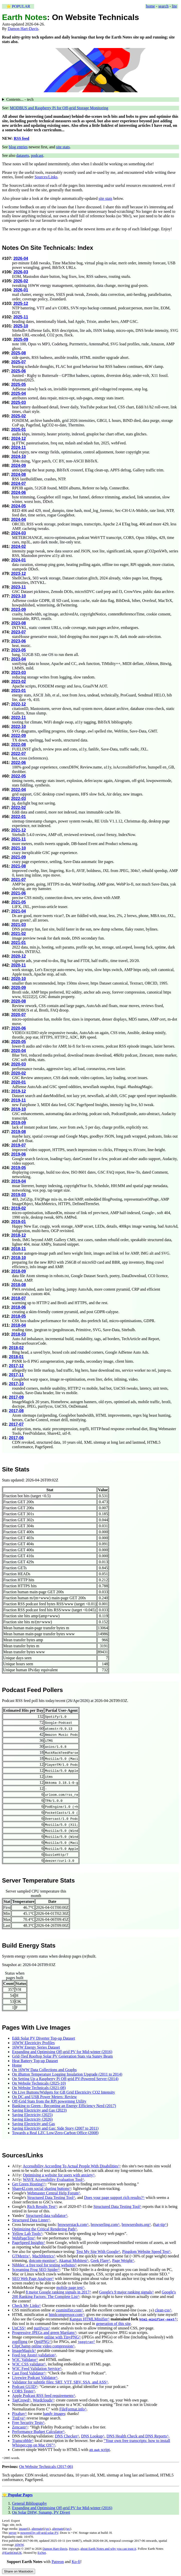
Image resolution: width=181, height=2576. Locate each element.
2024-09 (18, 465)
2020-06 (18, 1028)
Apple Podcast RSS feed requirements (42, 2395)
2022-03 (18, 798)
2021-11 (18, 839)
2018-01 (16, 1356)
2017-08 (16, 1410)
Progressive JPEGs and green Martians (43, 2332)
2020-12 (18, 956)
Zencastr (19, 2427)
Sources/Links (46, 177)
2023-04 (18, 659)
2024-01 (18, 560)
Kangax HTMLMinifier (88, 2319)
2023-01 (18, 690)
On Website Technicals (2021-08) (39, 2087)
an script (99, 2449)
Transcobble (22, 2440)
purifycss (41, 2328)
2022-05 (18, 776)
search (163, 6)
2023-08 (18, 623)
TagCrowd (20, 2400)
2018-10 (18, 1257)
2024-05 (18, 506)
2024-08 (18, 474)
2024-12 (18, 438)
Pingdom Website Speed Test (145, 2251)
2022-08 (18, 744)
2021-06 (18, 893)
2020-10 (18, 978)
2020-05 (18, 1041)
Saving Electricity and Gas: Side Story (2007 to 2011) (55, 2128)
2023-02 (18, 681)
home (150, 6)
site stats (63, 147)
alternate (37, 2528)
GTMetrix (20, 2256)
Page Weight (122, 2260)
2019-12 (18, 1091)
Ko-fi (76, 2561)
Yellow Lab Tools (26, 2233)
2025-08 (18, 353)
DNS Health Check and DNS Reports (137, 2436)
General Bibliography (29, 2503)
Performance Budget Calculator (37, 2431)
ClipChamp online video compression (42, 2346)
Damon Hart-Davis (23, 29)
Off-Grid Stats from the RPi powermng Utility (49, 2101)
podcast (37, 155)
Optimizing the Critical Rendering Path (43, 2229)
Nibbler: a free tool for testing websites (43, 2265)
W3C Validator (24, 2359)
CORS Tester (22, 2391)
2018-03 (18, 1334)
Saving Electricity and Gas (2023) (39, 2110)
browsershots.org (135, 2224)
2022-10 (18, 726)
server (13, 2532)
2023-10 (18, 596)
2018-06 (18, 1307)
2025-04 (18, 393)
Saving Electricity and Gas (33, 2123)
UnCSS (18, 2328)
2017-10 (16, 1383)
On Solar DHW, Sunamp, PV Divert (41, 2512)
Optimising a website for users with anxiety (58, 2175)
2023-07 (18, 632)
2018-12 (18, 1235)
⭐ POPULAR (18, 6)
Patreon (58, 2561)
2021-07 (18, 879)
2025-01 (18, 429)
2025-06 (18, 371)
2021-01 (18, 942)
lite (174, 6)
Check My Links (25, 2305)
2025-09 (20, 339)
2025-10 (20, 326)
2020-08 (18, 1001)
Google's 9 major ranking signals (125, 2292)
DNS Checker (66, 2436)
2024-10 (18, 456)
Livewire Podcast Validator (34, 2377)
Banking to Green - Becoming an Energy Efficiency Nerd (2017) (64, 2105)
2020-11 (18, 965)
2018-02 (16, 1347)
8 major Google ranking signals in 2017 (57, 2292)
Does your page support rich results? (113, 2197)
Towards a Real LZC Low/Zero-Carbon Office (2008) (55, 2132)
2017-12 (16, 1365)
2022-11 (18, 717)
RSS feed (21, 138)
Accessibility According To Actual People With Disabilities (70, 2166)
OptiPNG (41, 2341)
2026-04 (20, 258)
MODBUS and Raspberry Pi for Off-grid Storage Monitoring (59, 108)
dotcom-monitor (42, 2260)
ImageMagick (23, 2350)
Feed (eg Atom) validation (33, 2355)
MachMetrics (42, 2256)
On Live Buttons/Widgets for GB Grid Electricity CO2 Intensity (63, 2092)
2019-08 (18, 1131)
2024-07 (18, 483)
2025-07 (18, 362)
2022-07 (18, 753)
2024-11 (18, 447)
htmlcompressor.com (65, 2314)
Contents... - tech (20, 99)
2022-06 (18, 762)
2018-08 (18, 1284)
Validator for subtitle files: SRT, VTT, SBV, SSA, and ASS (59, 2382)
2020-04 (18, 1050)
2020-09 (18, 987)
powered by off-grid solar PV (39, 2532)
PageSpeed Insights (27, 2242)
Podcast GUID (24, 2386)
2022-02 (18, 807)
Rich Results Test (41, 2206)
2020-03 (18, 1064)
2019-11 (18, 1100)
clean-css (162, 2310)
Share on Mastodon (18, 2571)
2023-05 (18, 650)
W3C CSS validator (28, 2364)
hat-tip (159, 2224)
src (47, 2528)
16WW (19, 2544)
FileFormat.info (72, 2409)
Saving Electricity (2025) (32, 2114)
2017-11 (16, 1374)
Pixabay (18, 2413)
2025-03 (18, 402)
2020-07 (18, 1014)
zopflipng (19, 2341)
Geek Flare (99, 2260)
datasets (22, 155)
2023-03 (18, 672)
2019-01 (18, 1221)
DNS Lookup (92, 2436)
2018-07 (18, 1298)
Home (17, 2065)
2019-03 (18, 1194)
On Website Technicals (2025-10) (39, 2083)
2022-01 (18, 816)
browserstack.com (72, 2224)
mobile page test (69, 2287)
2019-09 (18, 1122)
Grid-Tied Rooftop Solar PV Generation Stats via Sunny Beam (62, 2056)
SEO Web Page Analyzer (32, 2278)
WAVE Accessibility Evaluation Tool (52, 2179)
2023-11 (18, 587)
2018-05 (18, 1316)
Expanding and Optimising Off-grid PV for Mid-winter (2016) (62, 2051)
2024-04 (18, 519)
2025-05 (18, 384)
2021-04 (18, 911)
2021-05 (18, 902)
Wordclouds (42, 2400)
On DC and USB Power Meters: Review (44, 2096)
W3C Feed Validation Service (36, 2368)
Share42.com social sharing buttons (40, 2188)
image (23, 2528)
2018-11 (18, 1248)
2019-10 (18, 1109)
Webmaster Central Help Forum (52, 2193)
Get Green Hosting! (28, 2184)
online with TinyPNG (61, 2337)
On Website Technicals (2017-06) (46, 2466)
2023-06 (18, 641)
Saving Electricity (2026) (32, 2119)
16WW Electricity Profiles (33, 2042)
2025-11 (20, 317)
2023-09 (18, 609)
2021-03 (18, 924)
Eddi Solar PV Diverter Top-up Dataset (43, 2038)
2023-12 (18, 573)
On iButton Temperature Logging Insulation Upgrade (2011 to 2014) (67, 2074)
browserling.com (104, 2224)
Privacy (74, 2548)
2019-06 (18, 1154)
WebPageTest (23, 2238)
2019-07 (18, 1145)
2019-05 (18, 1167)
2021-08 (18, 866)
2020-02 (18, 1073)
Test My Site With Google (97, 2251)
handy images (54, 2413)
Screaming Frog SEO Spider (35, 2269)
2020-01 (18, 1082)
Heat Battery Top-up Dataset (35, 2060)
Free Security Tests (27, 2422)
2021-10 (18, 848)
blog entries (18, 147)
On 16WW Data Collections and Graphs (44, 2069)
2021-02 (18, 933)
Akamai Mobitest (73, 2260)
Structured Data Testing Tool (50, 2197)
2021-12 (18, 830)
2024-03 (18, 533)
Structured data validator (45, 2215)
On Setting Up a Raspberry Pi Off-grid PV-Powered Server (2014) (65, 2078)
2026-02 (20, 281)
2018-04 (18, 1325)
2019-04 (18, 1181)
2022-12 (18, 704)
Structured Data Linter (30, 2220)
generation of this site (113, 2323)
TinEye (18, 2418)
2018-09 (18, 1271)
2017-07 (16, 1424)
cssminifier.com (68, 2310)
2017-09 (16, 1397)
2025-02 (18, 416)
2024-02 (18, 546)
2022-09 (18, 735)
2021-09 (18, 857)
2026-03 (20, 272)
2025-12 (20, 303)
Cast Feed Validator (28, 2373)
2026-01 (20, 290)
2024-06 (18, 492)
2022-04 (18, 789)
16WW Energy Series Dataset (36, 2047)
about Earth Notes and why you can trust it (108, 2548)
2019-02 (18, 1208)
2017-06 (16, 1437)
